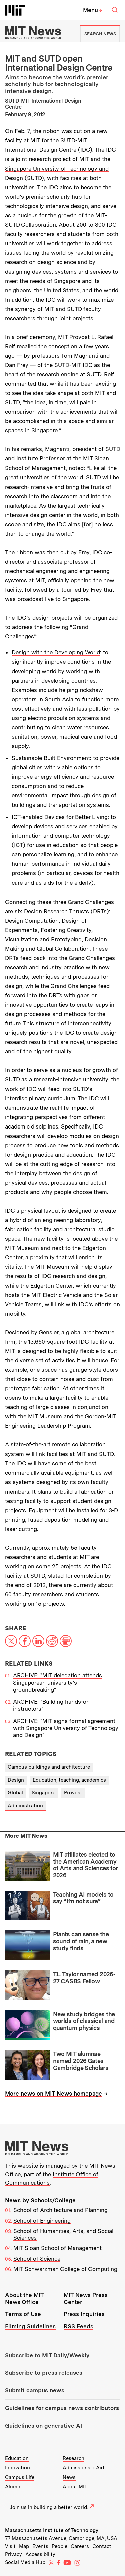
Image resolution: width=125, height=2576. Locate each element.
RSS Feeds (78, 2326)
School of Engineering (42, 2220)
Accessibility (40, 2554)
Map (24, 2546)
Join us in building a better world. (52, 2507)
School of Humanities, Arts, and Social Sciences (63, 2234)
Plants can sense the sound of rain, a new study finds (81, 1941)
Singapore (43, 1793)
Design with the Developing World (56, 652)
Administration (25, 1806)
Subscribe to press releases (43, 2372)
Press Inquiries (84, 2314)
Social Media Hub (25, 2562)
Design (16, 1780)
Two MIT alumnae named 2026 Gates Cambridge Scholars (81, 2060)
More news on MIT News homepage (53, 2093)
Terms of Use (23, 2314)
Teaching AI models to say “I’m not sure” (83, 1898)
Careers (80, 2546)
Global (15, 1793)
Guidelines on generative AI (43, 2425)
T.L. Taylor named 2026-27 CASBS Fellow (84, 1978)
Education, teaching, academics (69, 1780)
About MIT (75, 2487)
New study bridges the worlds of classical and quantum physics (84, 2021)
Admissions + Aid (83, 2468)
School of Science (36, 2258)
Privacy (13, 2554)
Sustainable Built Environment (51, 758)
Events (40, 2546)
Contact (101, 2546)
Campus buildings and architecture (49, 1767)
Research (73, 2458)
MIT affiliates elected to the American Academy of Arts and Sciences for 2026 (85, 1865)
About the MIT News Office (24, 2298)
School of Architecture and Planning (60, 2210)
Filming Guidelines (30, 2326)
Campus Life (19, 2477)
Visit (10, 2546)
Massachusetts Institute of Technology (51, 2530)
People (59, 2546)
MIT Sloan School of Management (57, 2248)
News (69, 2477)
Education (17, 2458)
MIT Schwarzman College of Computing (65, 2269)
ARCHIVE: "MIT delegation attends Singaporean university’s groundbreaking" (57, 1682)
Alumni (13, 2487)
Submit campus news (34, 2390)
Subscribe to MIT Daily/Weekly (47, 2355)
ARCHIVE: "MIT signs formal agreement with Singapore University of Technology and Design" (65, 1728)
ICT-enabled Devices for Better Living (60, 817)
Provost (73, 1793)
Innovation (17, 2468)
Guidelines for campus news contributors (62, 2408)
